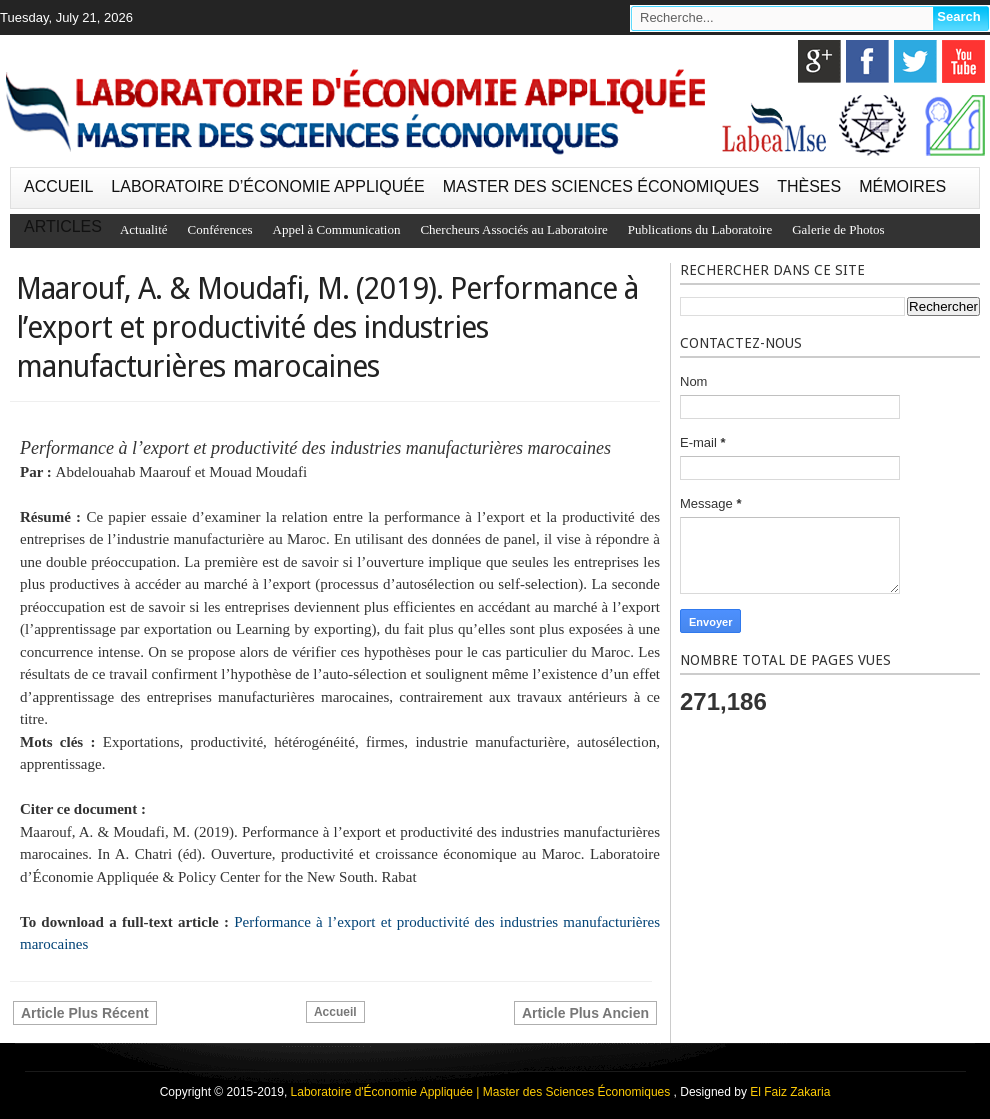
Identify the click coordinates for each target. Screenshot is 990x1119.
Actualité (144, 229)
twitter (915, 61)
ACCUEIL (58, 186)
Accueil (335, 1012)
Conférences (220, 229)
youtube (963, 61)
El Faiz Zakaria (790, 1092)
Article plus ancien (585, 1013)
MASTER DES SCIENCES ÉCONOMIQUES (601, 186)
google (819, 61)
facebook (867, 61)
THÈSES (809, 186)
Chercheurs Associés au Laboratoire (513, 229)
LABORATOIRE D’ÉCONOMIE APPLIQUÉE (267, 186)
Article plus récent (85, 1013)
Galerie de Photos (838, 229)
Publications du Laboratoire (700, 229)
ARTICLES (63, 226)
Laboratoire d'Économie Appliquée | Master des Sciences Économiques (482, 1092)
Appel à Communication (337, 229)
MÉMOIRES (902, 186)
